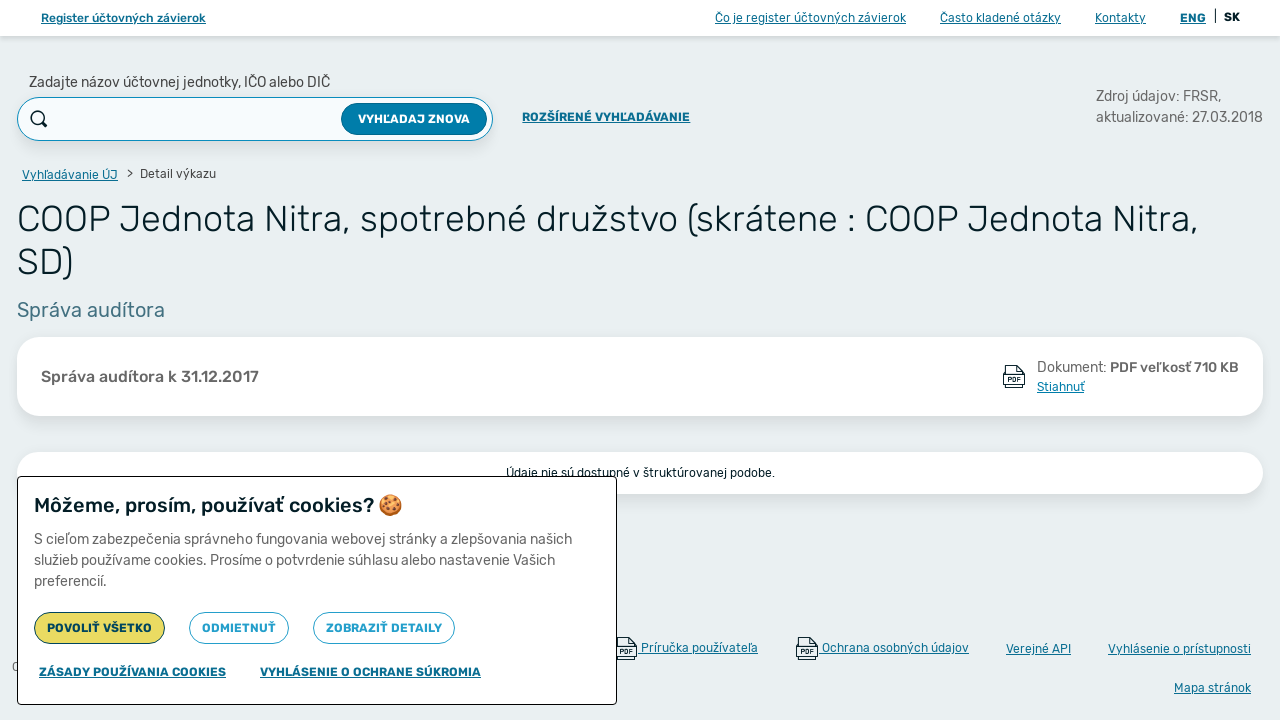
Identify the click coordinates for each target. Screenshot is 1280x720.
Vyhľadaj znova (414, 119)
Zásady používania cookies (132, 672)
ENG (1193, 18)
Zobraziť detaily (384, 628)
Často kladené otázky (1000, 18)
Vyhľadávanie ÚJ (70, 175)
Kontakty (1120, 18)
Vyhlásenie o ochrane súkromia (370, 672)
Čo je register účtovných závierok (810, 18)
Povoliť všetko (99, 628)
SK (1232, 17)
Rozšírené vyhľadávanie (606, 117)
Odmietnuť (239, 628)
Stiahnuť (1060, 387)
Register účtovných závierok (123, 18)
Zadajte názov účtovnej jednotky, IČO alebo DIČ (179, 82)
